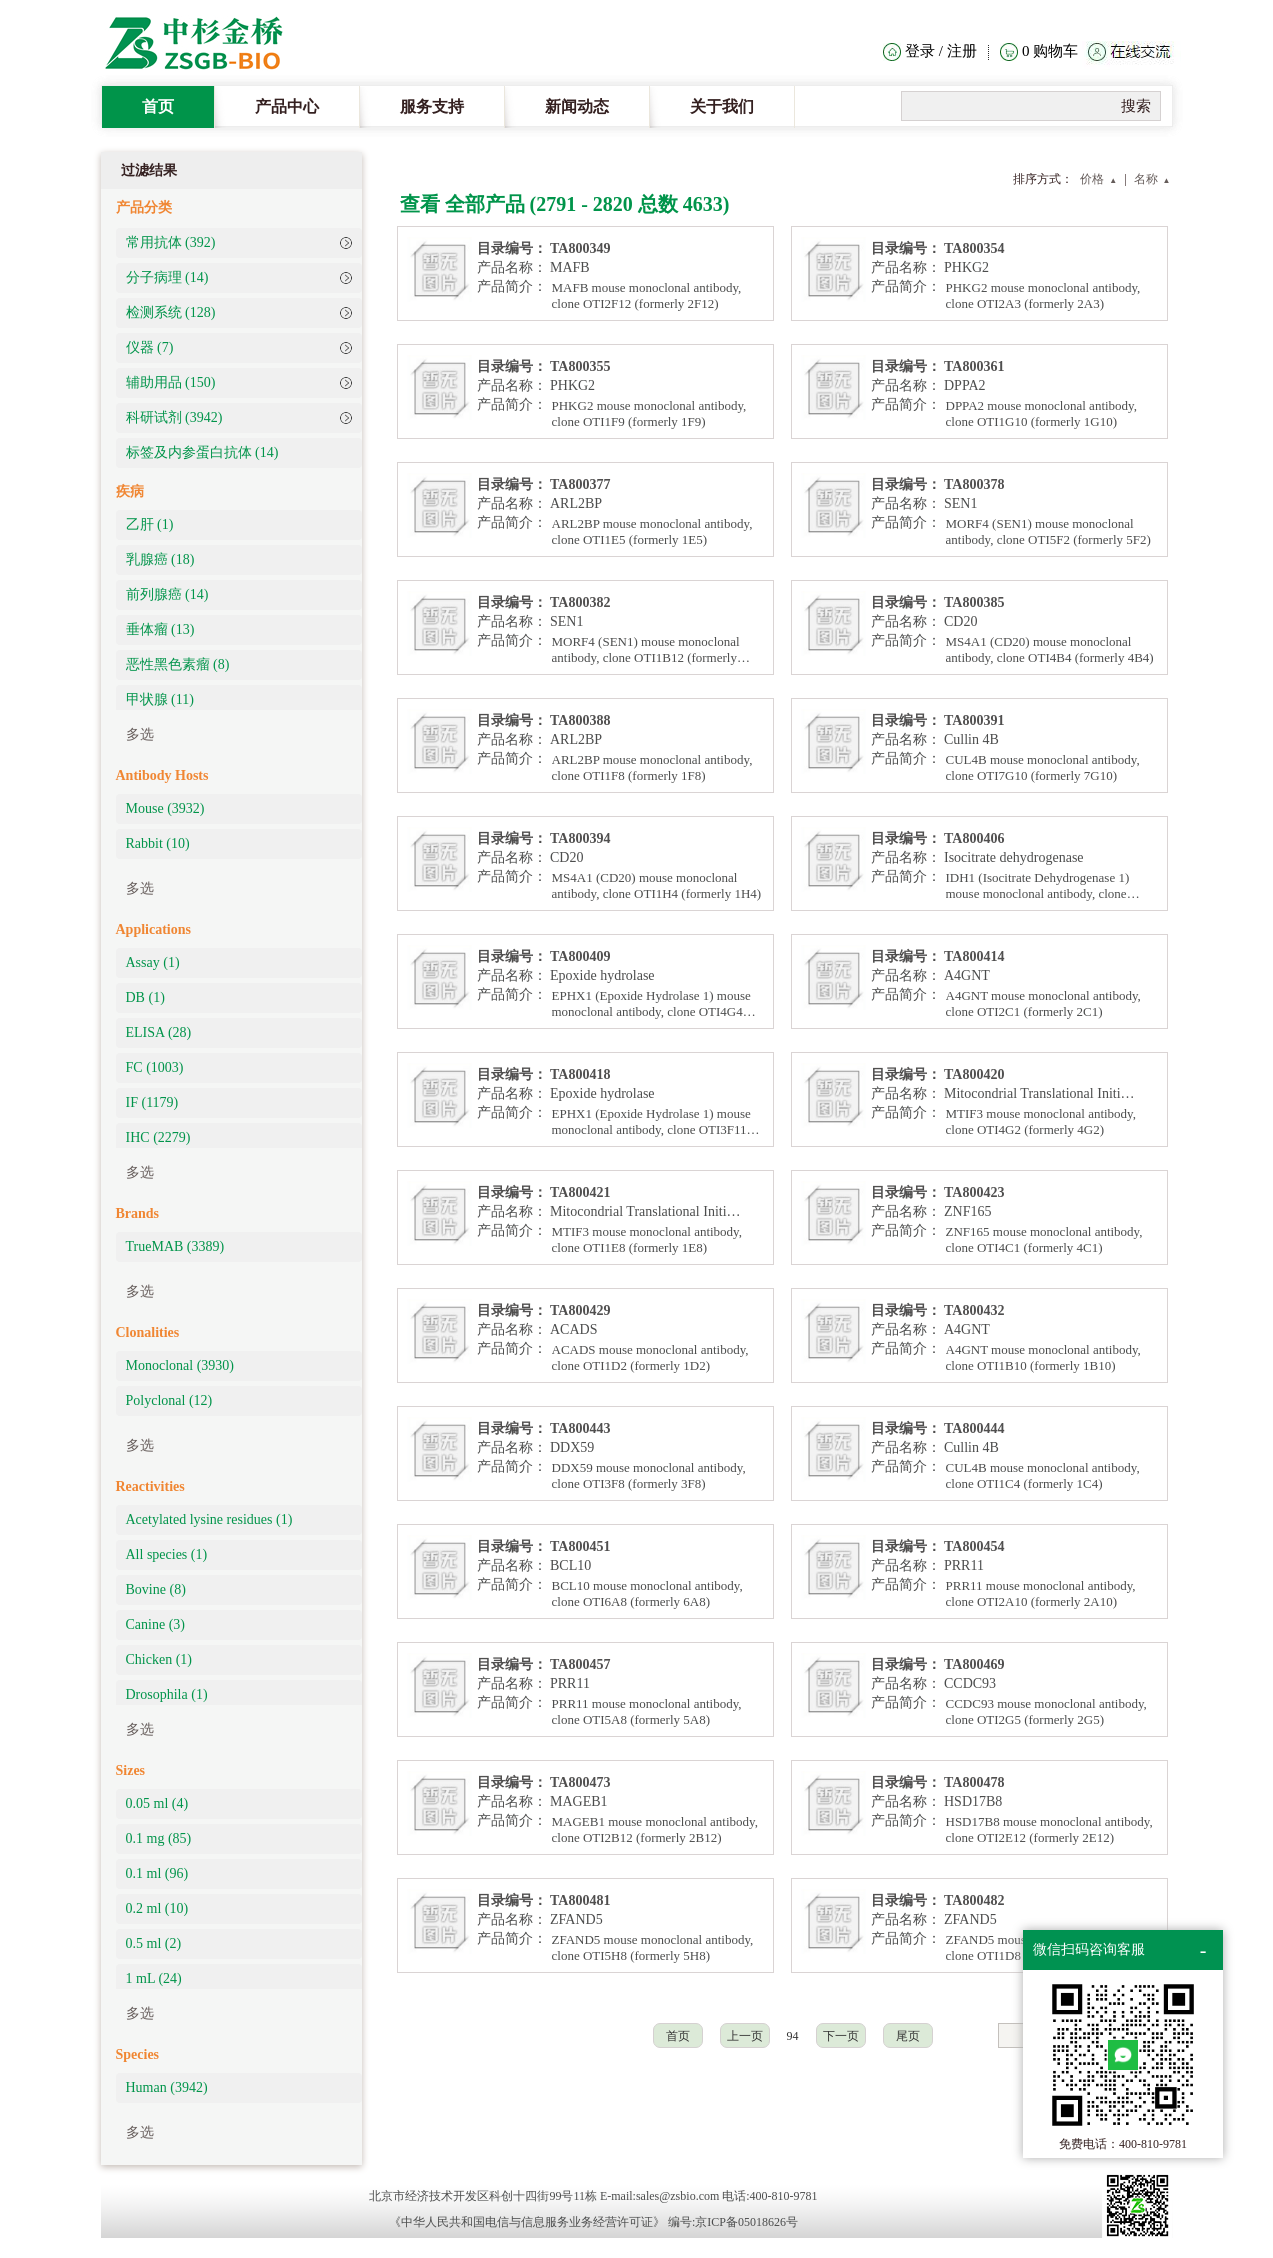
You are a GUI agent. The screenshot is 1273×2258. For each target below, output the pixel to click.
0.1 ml (157, 1873)
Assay (153, 962)
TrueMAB (175, 1246)
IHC (158, 1137)
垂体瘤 (160, 629)
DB (145, 997)
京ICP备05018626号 (746, 2222)
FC (155, 1067)
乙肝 (150, 524)
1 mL (154, 1978)
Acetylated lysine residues (209, 1519)
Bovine (156, 1589)
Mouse (165, 808)
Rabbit (158, 843)
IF (152, 1102)
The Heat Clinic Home (204, 45)
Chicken (159, 1659)
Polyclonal (169, 1400)
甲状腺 (160, 699)
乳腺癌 (160, 559)
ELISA (159, 1032)
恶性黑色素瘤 (178, 664)
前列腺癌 (167, 594)
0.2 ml (157, 1908)
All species (167, 1554)
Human (167, 2087)
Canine (156, 1624)
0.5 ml (154, 1943)
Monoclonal (180, 1365)
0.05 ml (157, 1803)
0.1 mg (159, 1838)
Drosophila (167, 1694)
